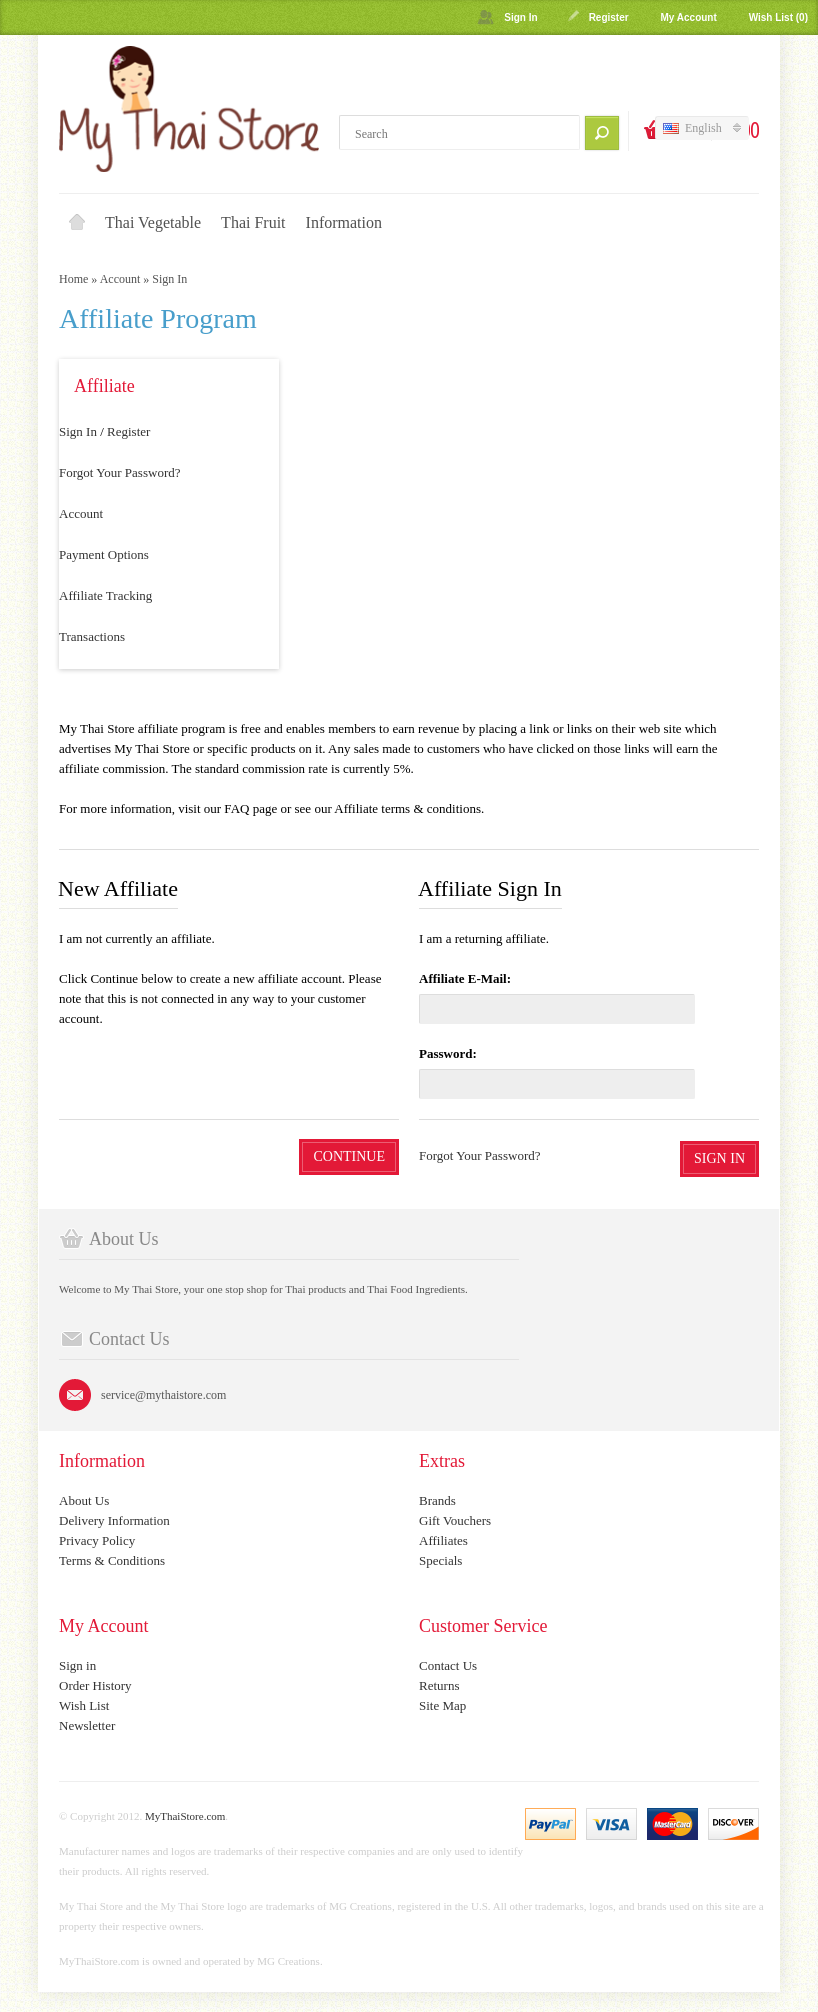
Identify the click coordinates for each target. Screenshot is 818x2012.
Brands (437, 1500)
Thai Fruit (253, 222)
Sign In (520, 17)
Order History (95, 1685)
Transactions (92, 636)
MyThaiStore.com (185, 1816)
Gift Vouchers (455, 1520)
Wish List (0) (778, 17)
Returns (439, 1685)
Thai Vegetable (153, 222)
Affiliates (443, 1540)
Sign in (77, 1665)
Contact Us (448, 1665)
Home (77, 223)
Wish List (84, 1705)
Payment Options (104, 554)
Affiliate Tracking (105, 595)
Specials (440, 1560)
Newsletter (87, 1725)
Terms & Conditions (112, 1560)
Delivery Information (114, 1520)
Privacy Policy (97, 1540)
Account (120, 279)
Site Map (442, 1705)
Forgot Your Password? (119, 472)
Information (344, 222)
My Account (688, 17)
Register (609, 17)
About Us (84, 1500)
